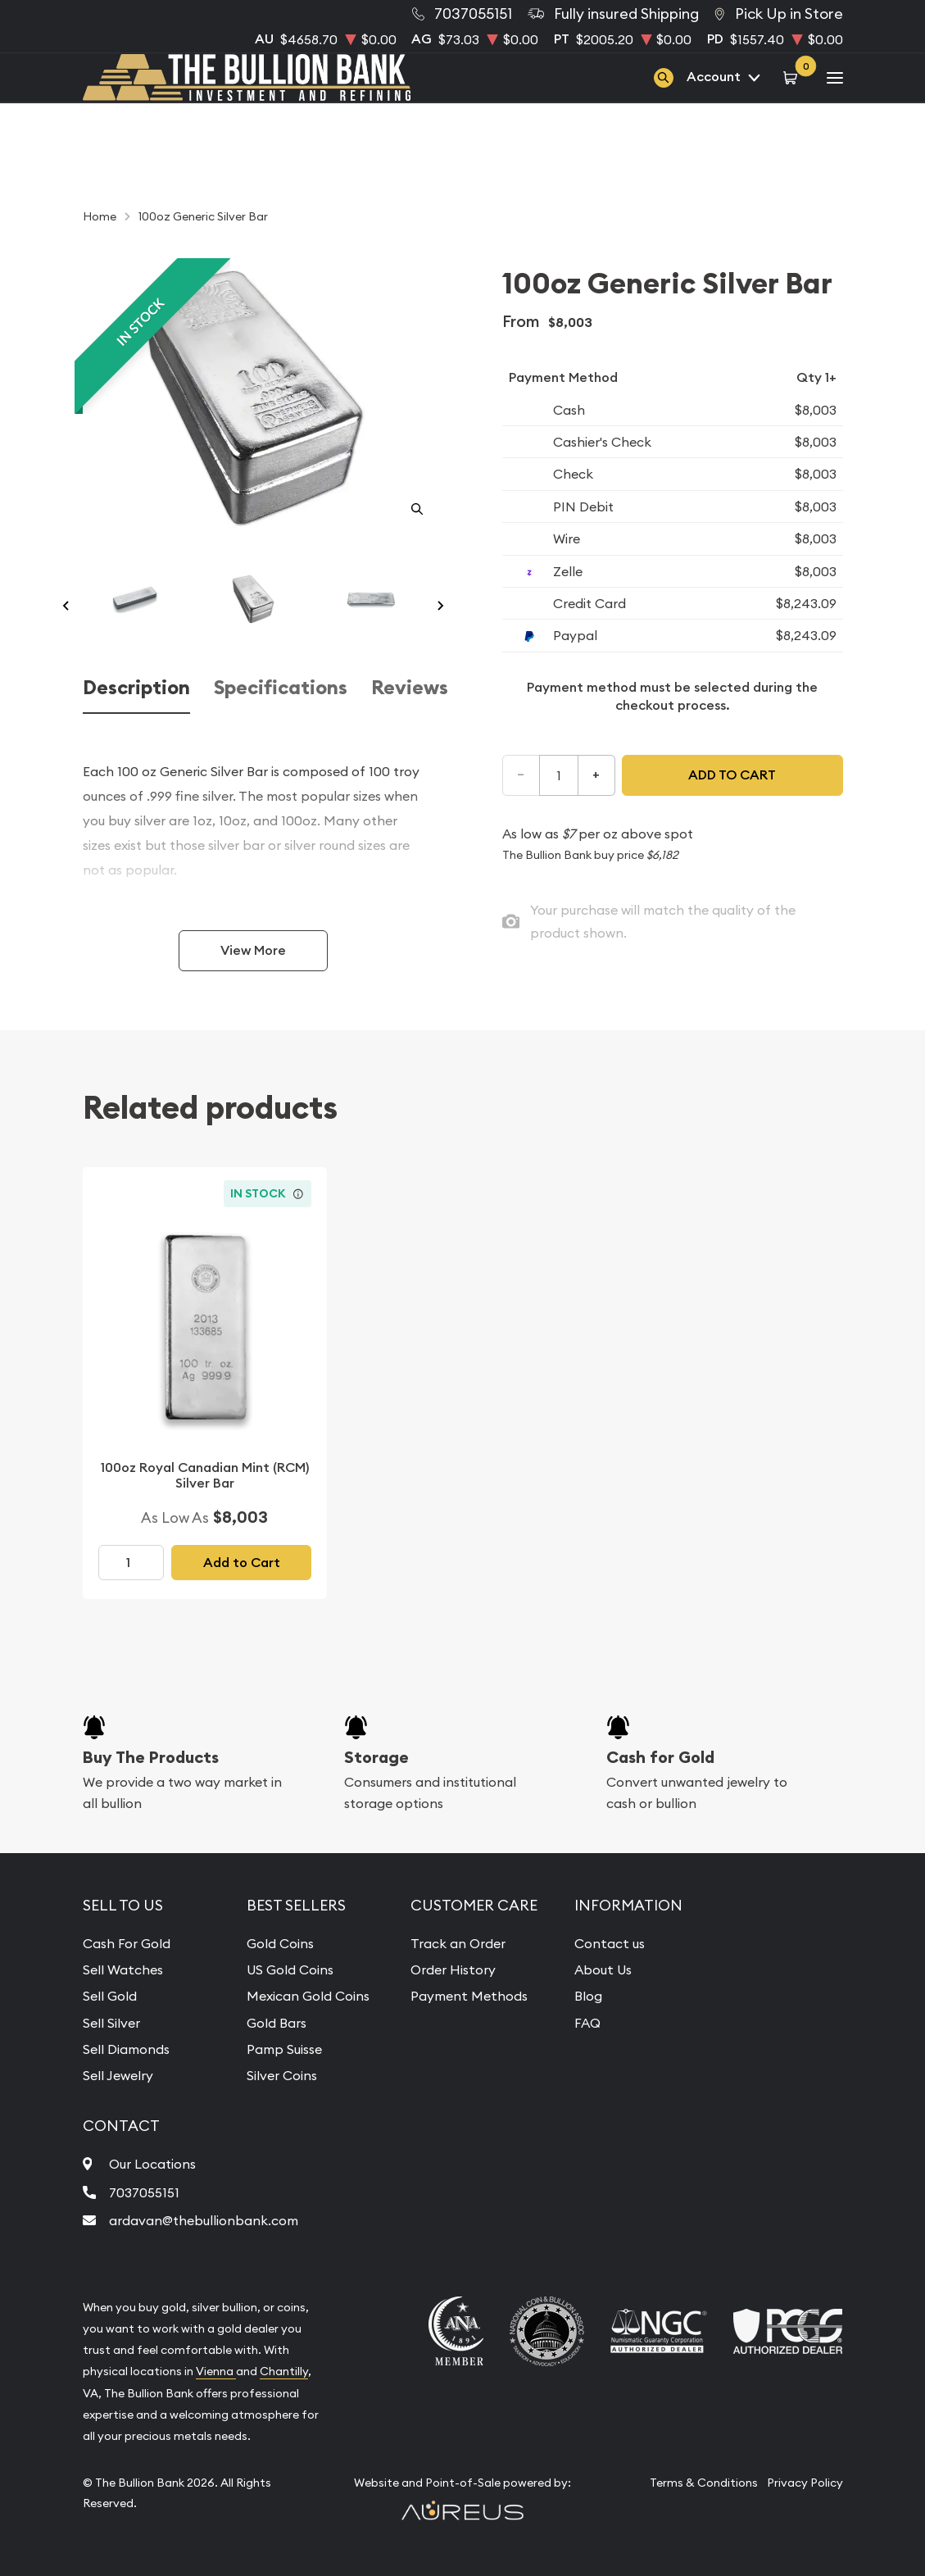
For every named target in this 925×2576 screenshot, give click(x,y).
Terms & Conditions (704, 2482)
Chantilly (284, 2371)
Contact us (609, 1943)
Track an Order (458, 1943)
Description (136, 688)
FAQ (587, 2023)
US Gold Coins (290, 1969)
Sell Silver (111, 2023)
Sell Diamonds (126, 2049)
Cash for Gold (660, 1757)
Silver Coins (282, 2075)
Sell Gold (110, 1996)
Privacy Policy (805, 2482)
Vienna (216, 2371)
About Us (603, 1969)
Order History (453, 1969)
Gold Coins (280, 1943)
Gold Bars (276, 2023)
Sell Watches (123, 1969)
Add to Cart (241, 1562)
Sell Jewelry (118, 2075)
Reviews (409, 688)
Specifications (280, 688)
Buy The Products (151, 1757)
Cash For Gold (126, 1943)
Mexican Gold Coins (308, 1996)
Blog (588, 1996)
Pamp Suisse (284, 2049)
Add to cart (732, 775)
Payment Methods (469, 1996)
